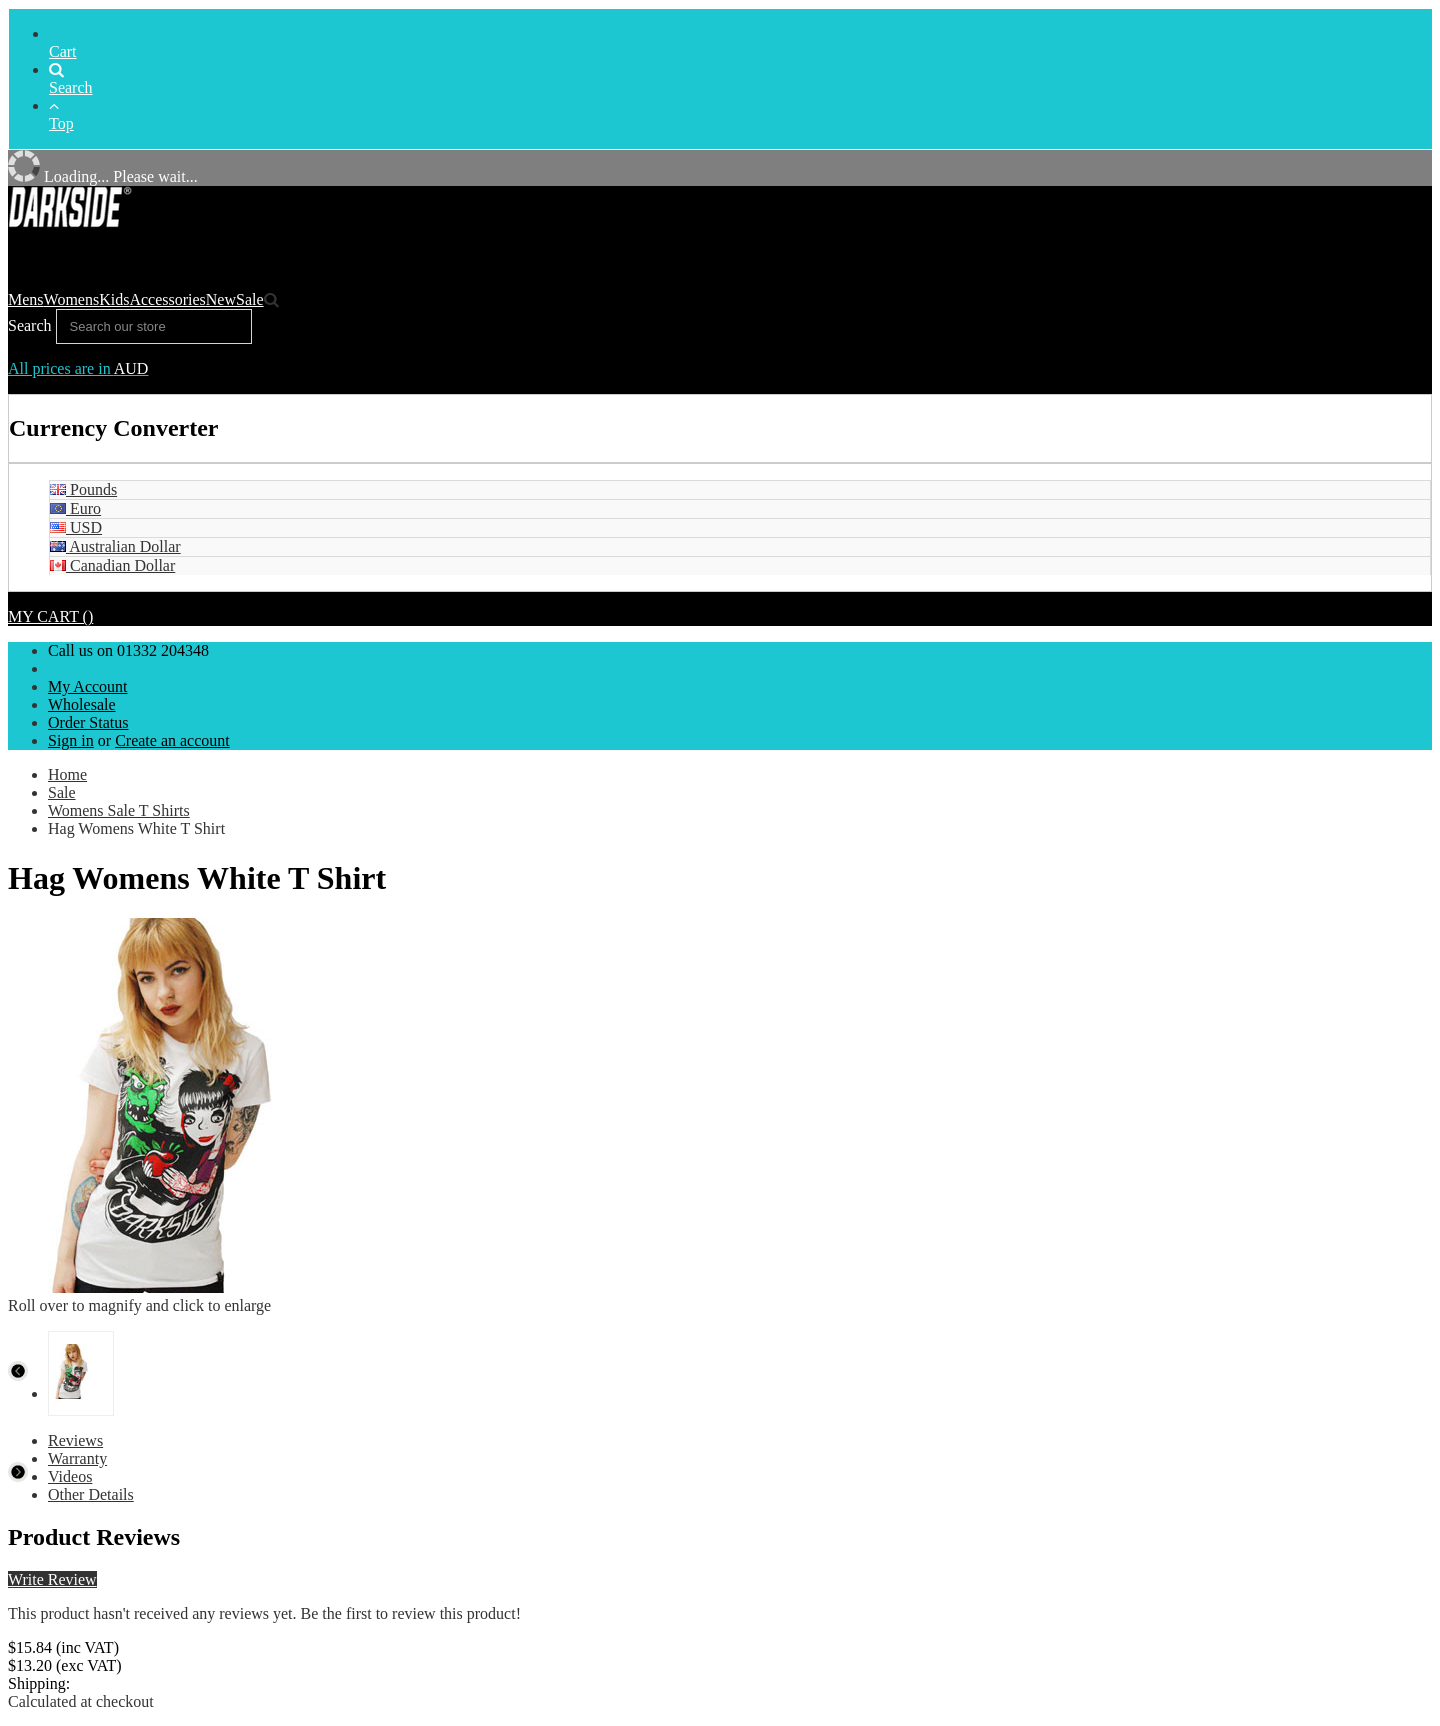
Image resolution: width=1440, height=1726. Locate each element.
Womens (72, 299)
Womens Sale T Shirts (119, 810)
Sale (250, 299)
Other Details (91, 1494)
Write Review (52, 1579)
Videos (70, 1476)
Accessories (167, 299)
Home (67, 774)
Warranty (77, 1458)
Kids (114, 299)
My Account (88, 686)
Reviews (75, 1440)
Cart (63, 51)
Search (71, 79)
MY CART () (50, 616)
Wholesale (82, 704)
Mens (26, 299)
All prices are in (78, 368)
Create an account (172, 740)
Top (61, 115)
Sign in (71, 740)
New (221, 299)
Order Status (88, 722)
